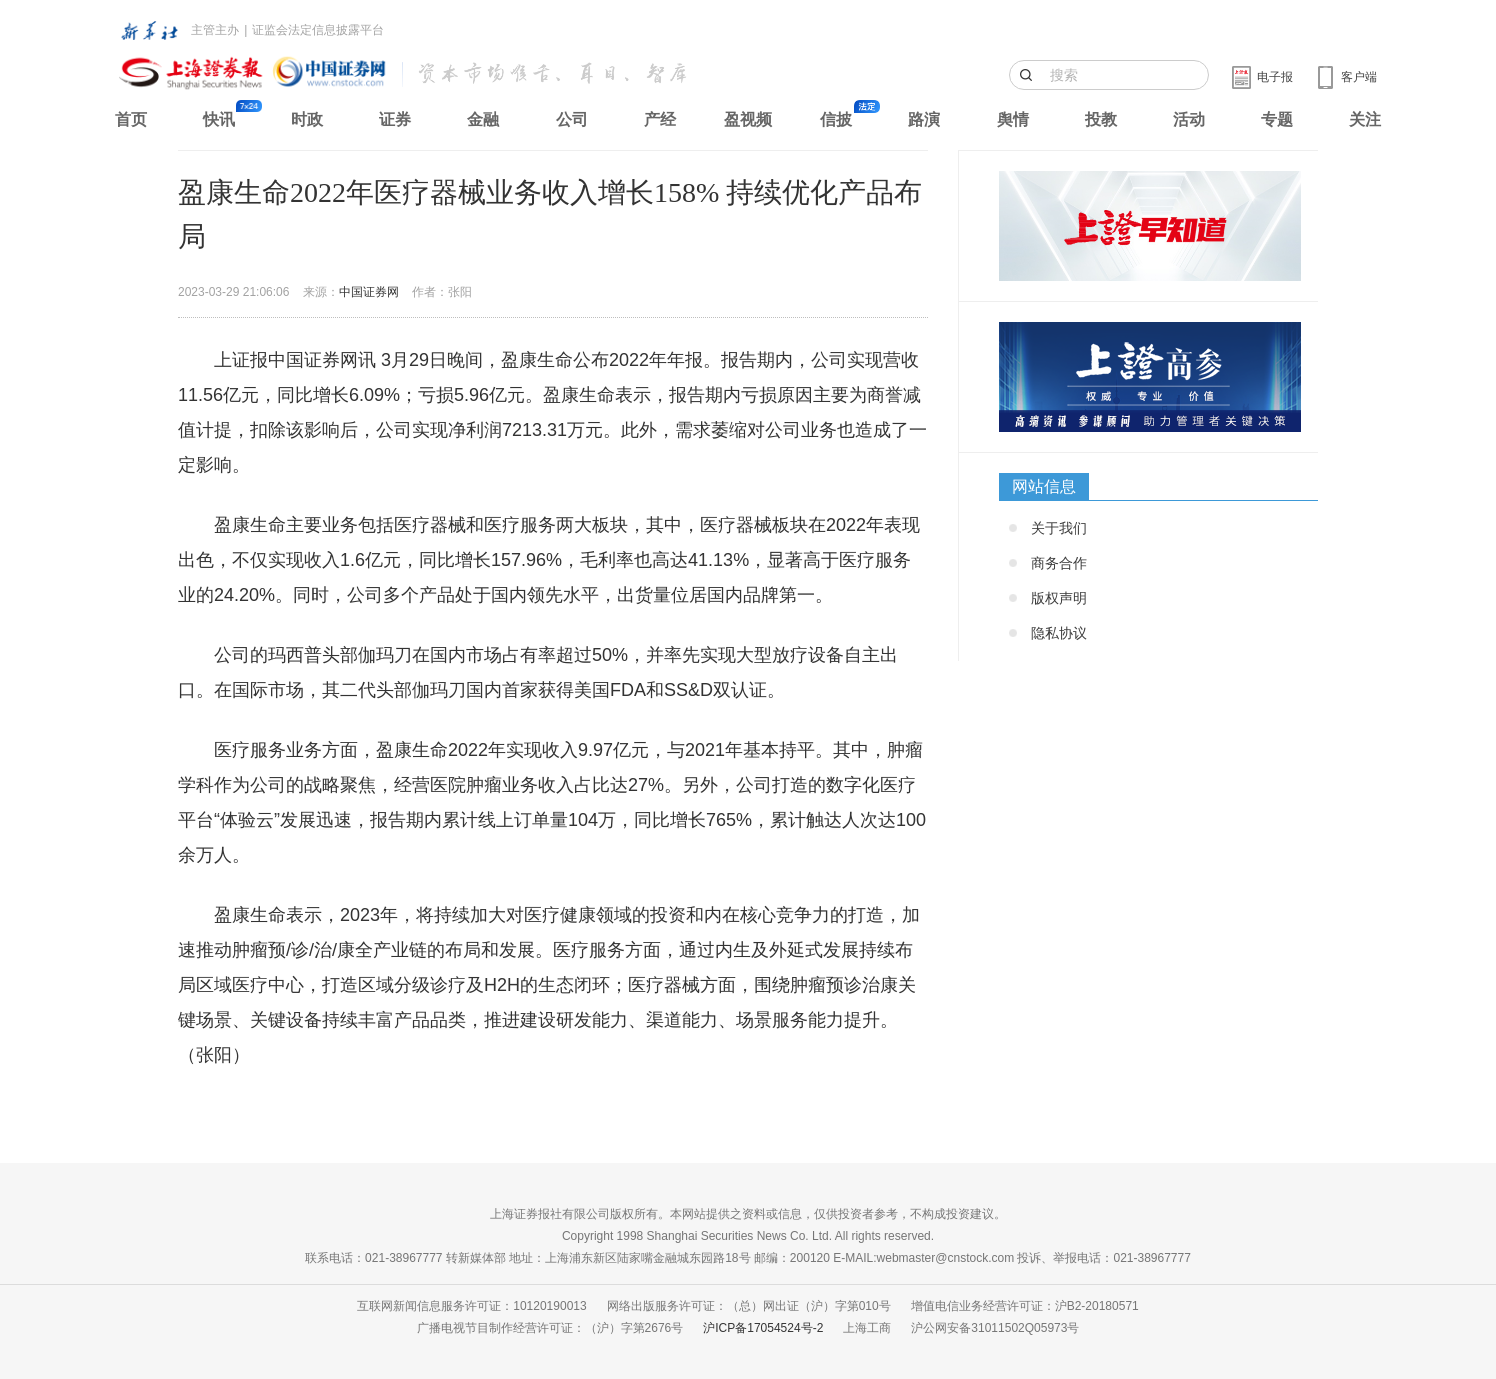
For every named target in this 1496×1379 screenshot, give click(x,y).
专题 (1277, 119)
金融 (483, 119)
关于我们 (1059, 528)
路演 (924, 119)
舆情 (1013, 119)
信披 (836, 119)
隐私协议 (1059, 633)
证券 (395, 119)
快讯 (219, 119)
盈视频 (748, 119)
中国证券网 (369, 292)
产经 (660, 119)
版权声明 (1059, 598)
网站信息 (1044, 486)
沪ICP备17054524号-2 (763, 1328)
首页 (131, 119)
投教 (1101, 119)
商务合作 (1059, 563)
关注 (1365, 119)
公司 (572, 119)
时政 (307, 119)
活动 (1189, 119)
